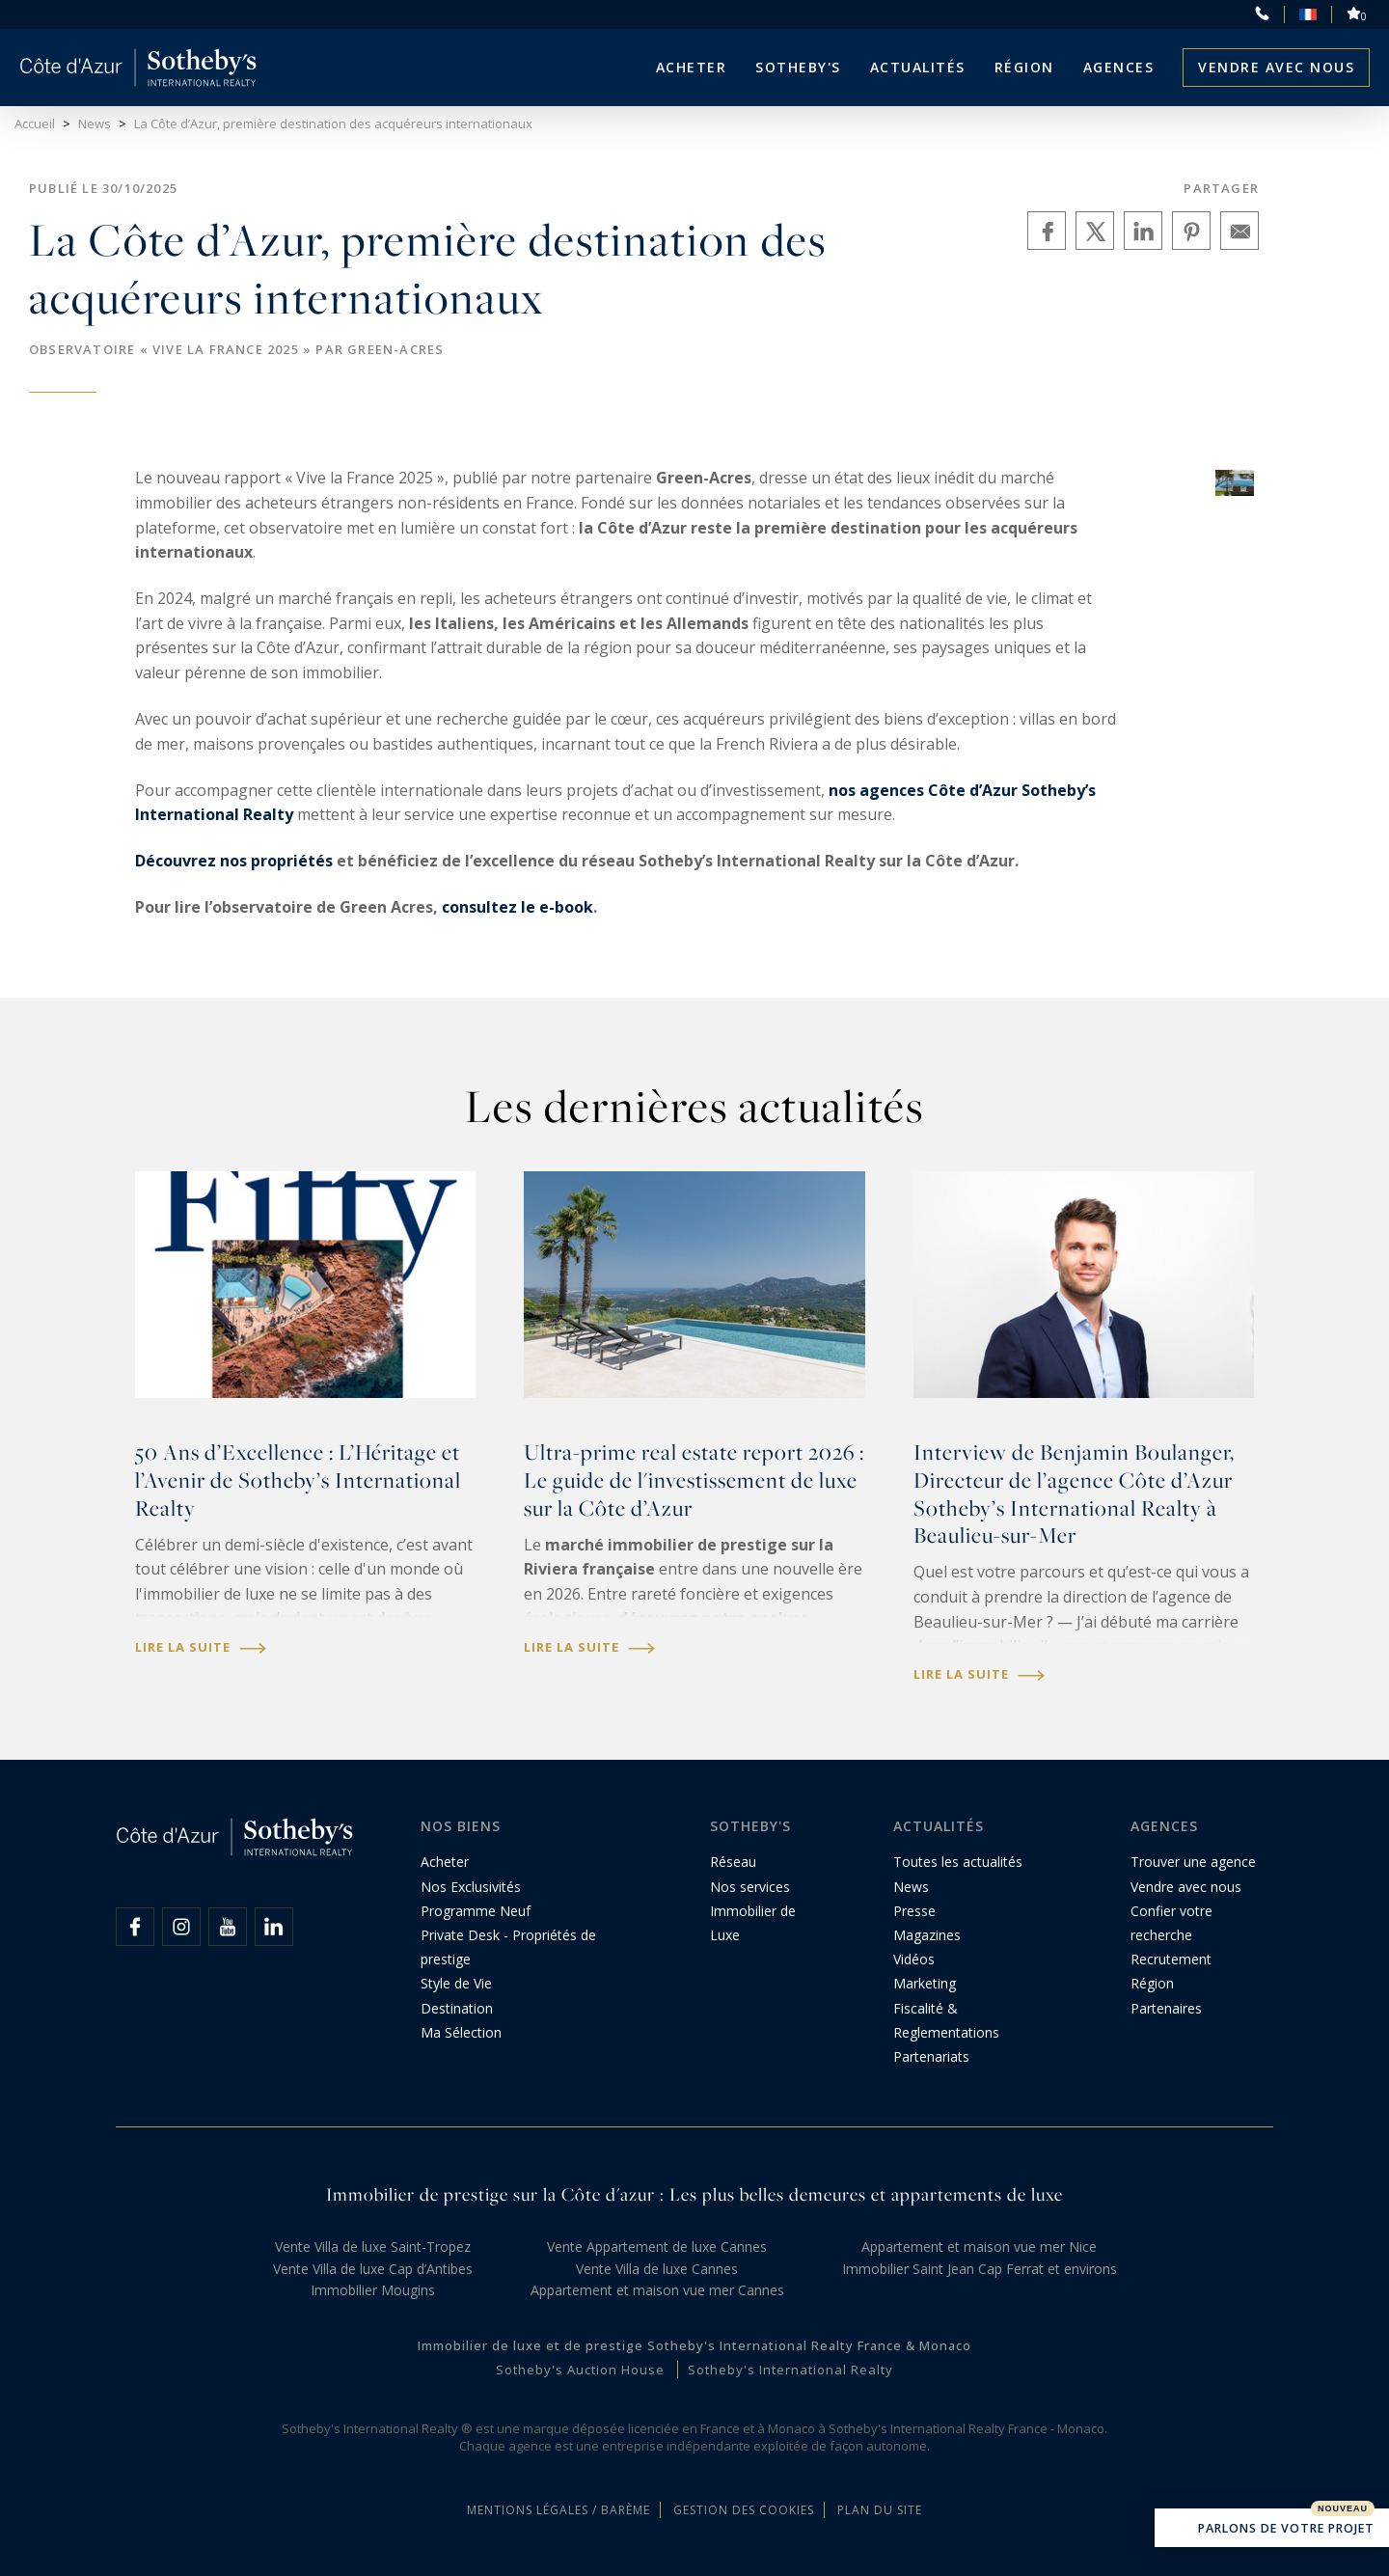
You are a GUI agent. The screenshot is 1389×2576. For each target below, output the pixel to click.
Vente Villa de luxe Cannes (657, 2269)
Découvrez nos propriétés (236, 860)
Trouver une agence (1193, 1861)
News (911, 1886)
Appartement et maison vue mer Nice (979, 2246)
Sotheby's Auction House (580, 2369)
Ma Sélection (461, 2032)
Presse (914, 1911)
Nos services (750, 1886)
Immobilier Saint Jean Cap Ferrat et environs (979, 2269)
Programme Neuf (476, 1911)
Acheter (691, 67)
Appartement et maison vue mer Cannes (657, 2290)
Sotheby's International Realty (790, 2369)
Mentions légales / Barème (558, 2510)
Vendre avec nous (1276, 67)
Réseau (733, 1861)
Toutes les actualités (957, 1861)
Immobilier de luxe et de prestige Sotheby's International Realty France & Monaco (694, 2345)
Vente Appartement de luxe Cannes (657, 2246)
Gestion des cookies (743, 2510)
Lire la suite (200, 1647)
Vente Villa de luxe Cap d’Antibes (373, 2269)
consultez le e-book (517, 907)
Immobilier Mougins (373, 2290)
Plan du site (879, 2510)
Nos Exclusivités (471, 1886)
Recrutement (1171, 1959)
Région (1024, 67)
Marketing (924, 1983)
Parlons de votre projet (1272, 2529)
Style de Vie (456, 1983)
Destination (457, 2008)
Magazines (927, 1935)
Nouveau (1343, 2508)
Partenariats (931, 2056)
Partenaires (1166, 2008)
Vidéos (914, 1959)
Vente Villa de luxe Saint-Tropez (373, 2246)
